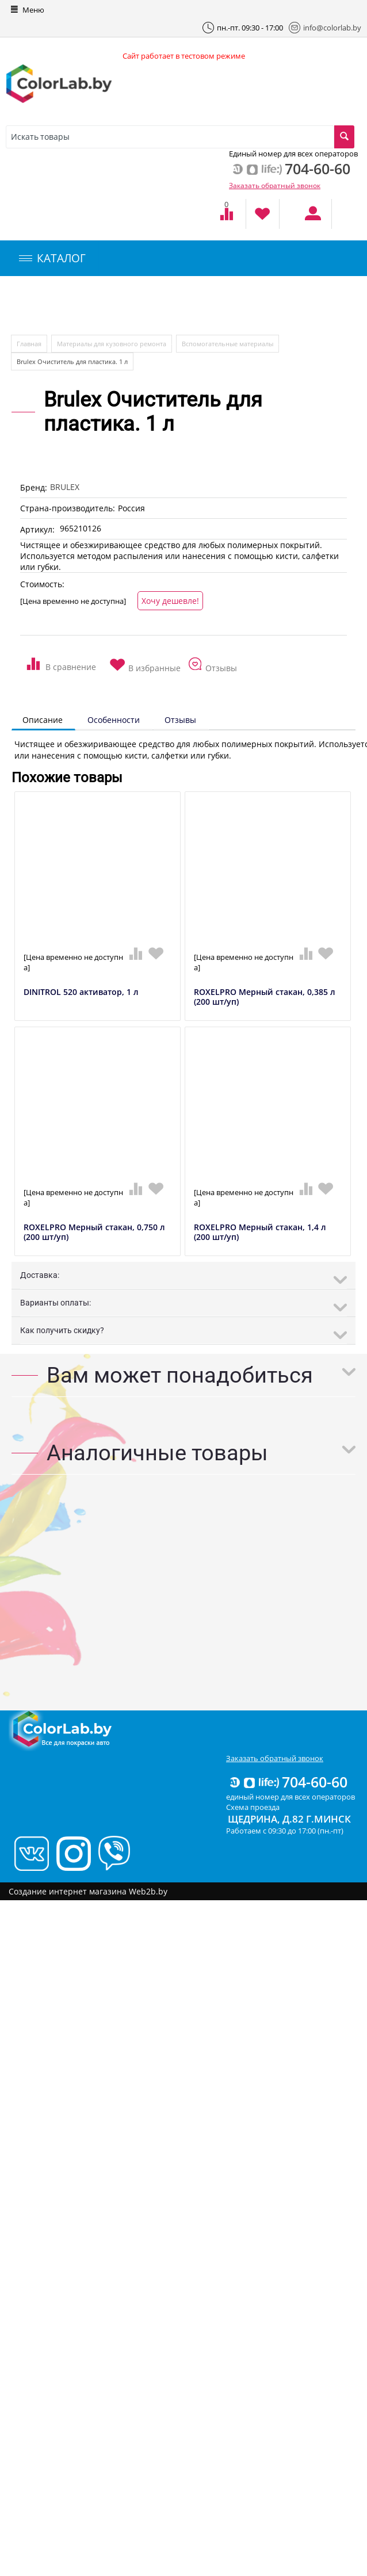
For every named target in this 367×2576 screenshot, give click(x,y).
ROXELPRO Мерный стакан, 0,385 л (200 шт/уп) (264, 997)
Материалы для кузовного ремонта (111, 343)
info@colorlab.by (325, 27)
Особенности (113, 719)
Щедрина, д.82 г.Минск (289, 1818)
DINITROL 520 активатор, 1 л (81, 992)
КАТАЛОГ (52, 258)
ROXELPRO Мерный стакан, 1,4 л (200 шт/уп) (260, 1232)
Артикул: (37, 529)
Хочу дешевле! (170, 600)
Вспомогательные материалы (227, 343)
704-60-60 (287, 1782)
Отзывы (180, 719)
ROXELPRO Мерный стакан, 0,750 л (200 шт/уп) (94, 1232)
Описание (42, 719)
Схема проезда (253, 1807)
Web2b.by (148, 1891)
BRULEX (64, 486)
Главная (29, 343)
